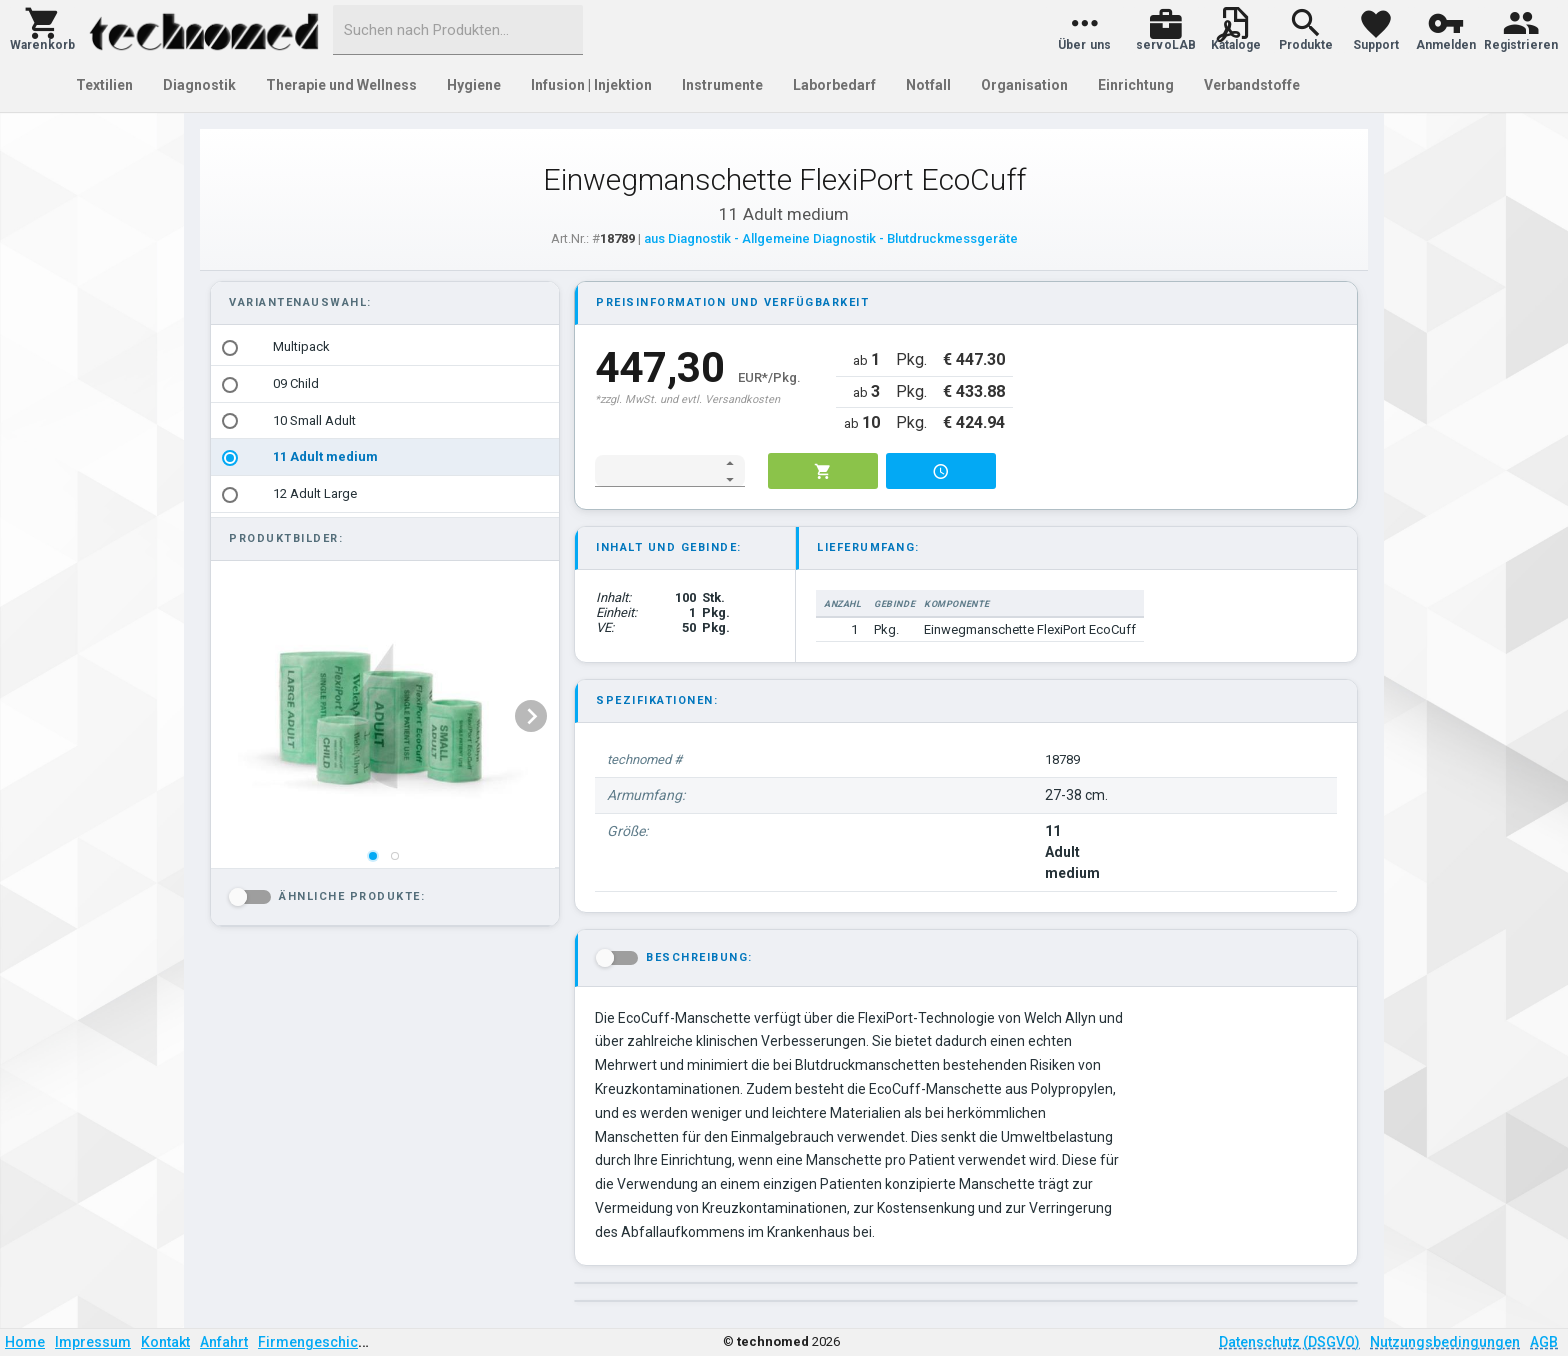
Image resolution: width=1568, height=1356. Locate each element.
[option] (385, 347)
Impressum (93, 1342)
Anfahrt (224, 1342)
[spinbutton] (656, 471)
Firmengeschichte (318, 1342)
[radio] (230, 348)
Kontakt (165, 1342)
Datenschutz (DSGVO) (1289, 1342)
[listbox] (385, 421)
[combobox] (458, 30)
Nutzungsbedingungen (1445, 1342)
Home (25, 1342)
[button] (42, 30)
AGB (1544, 1342)
